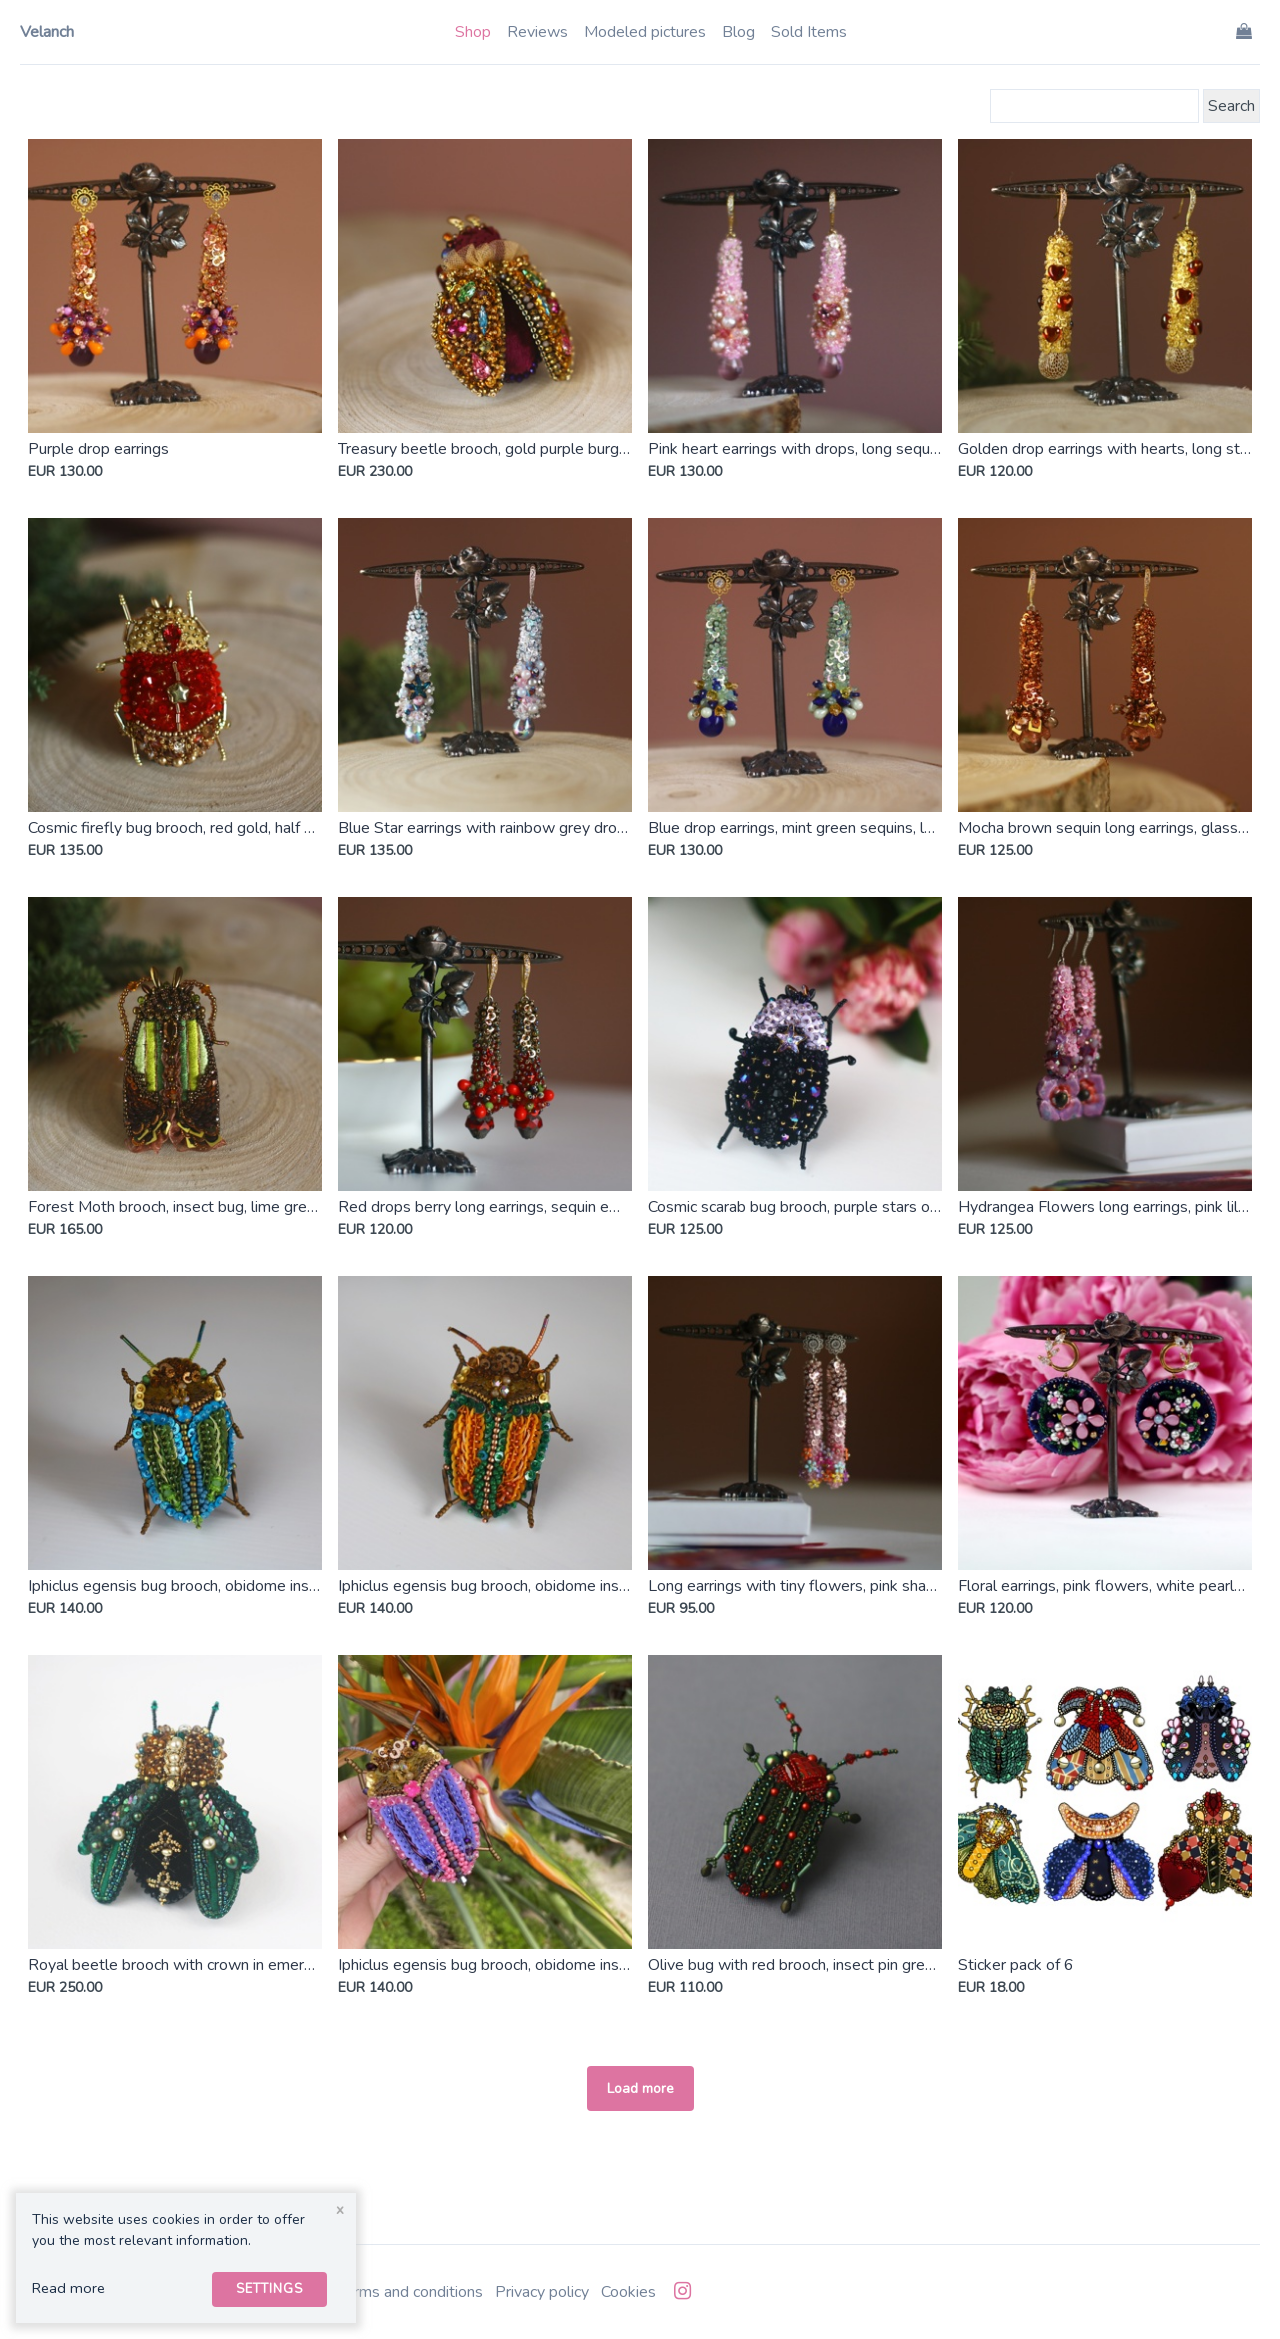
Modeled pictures (645, 32)
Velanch (47, 32)
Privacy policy (542, 2292)
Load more (640, 2088)
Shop (473, 32)
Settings (269, 2289)
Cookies (628, 2292)
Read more (68, 2288)
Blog (738, 32)
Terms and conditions (410, 2292)
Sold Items (809, 32)
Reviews (537, 32)
